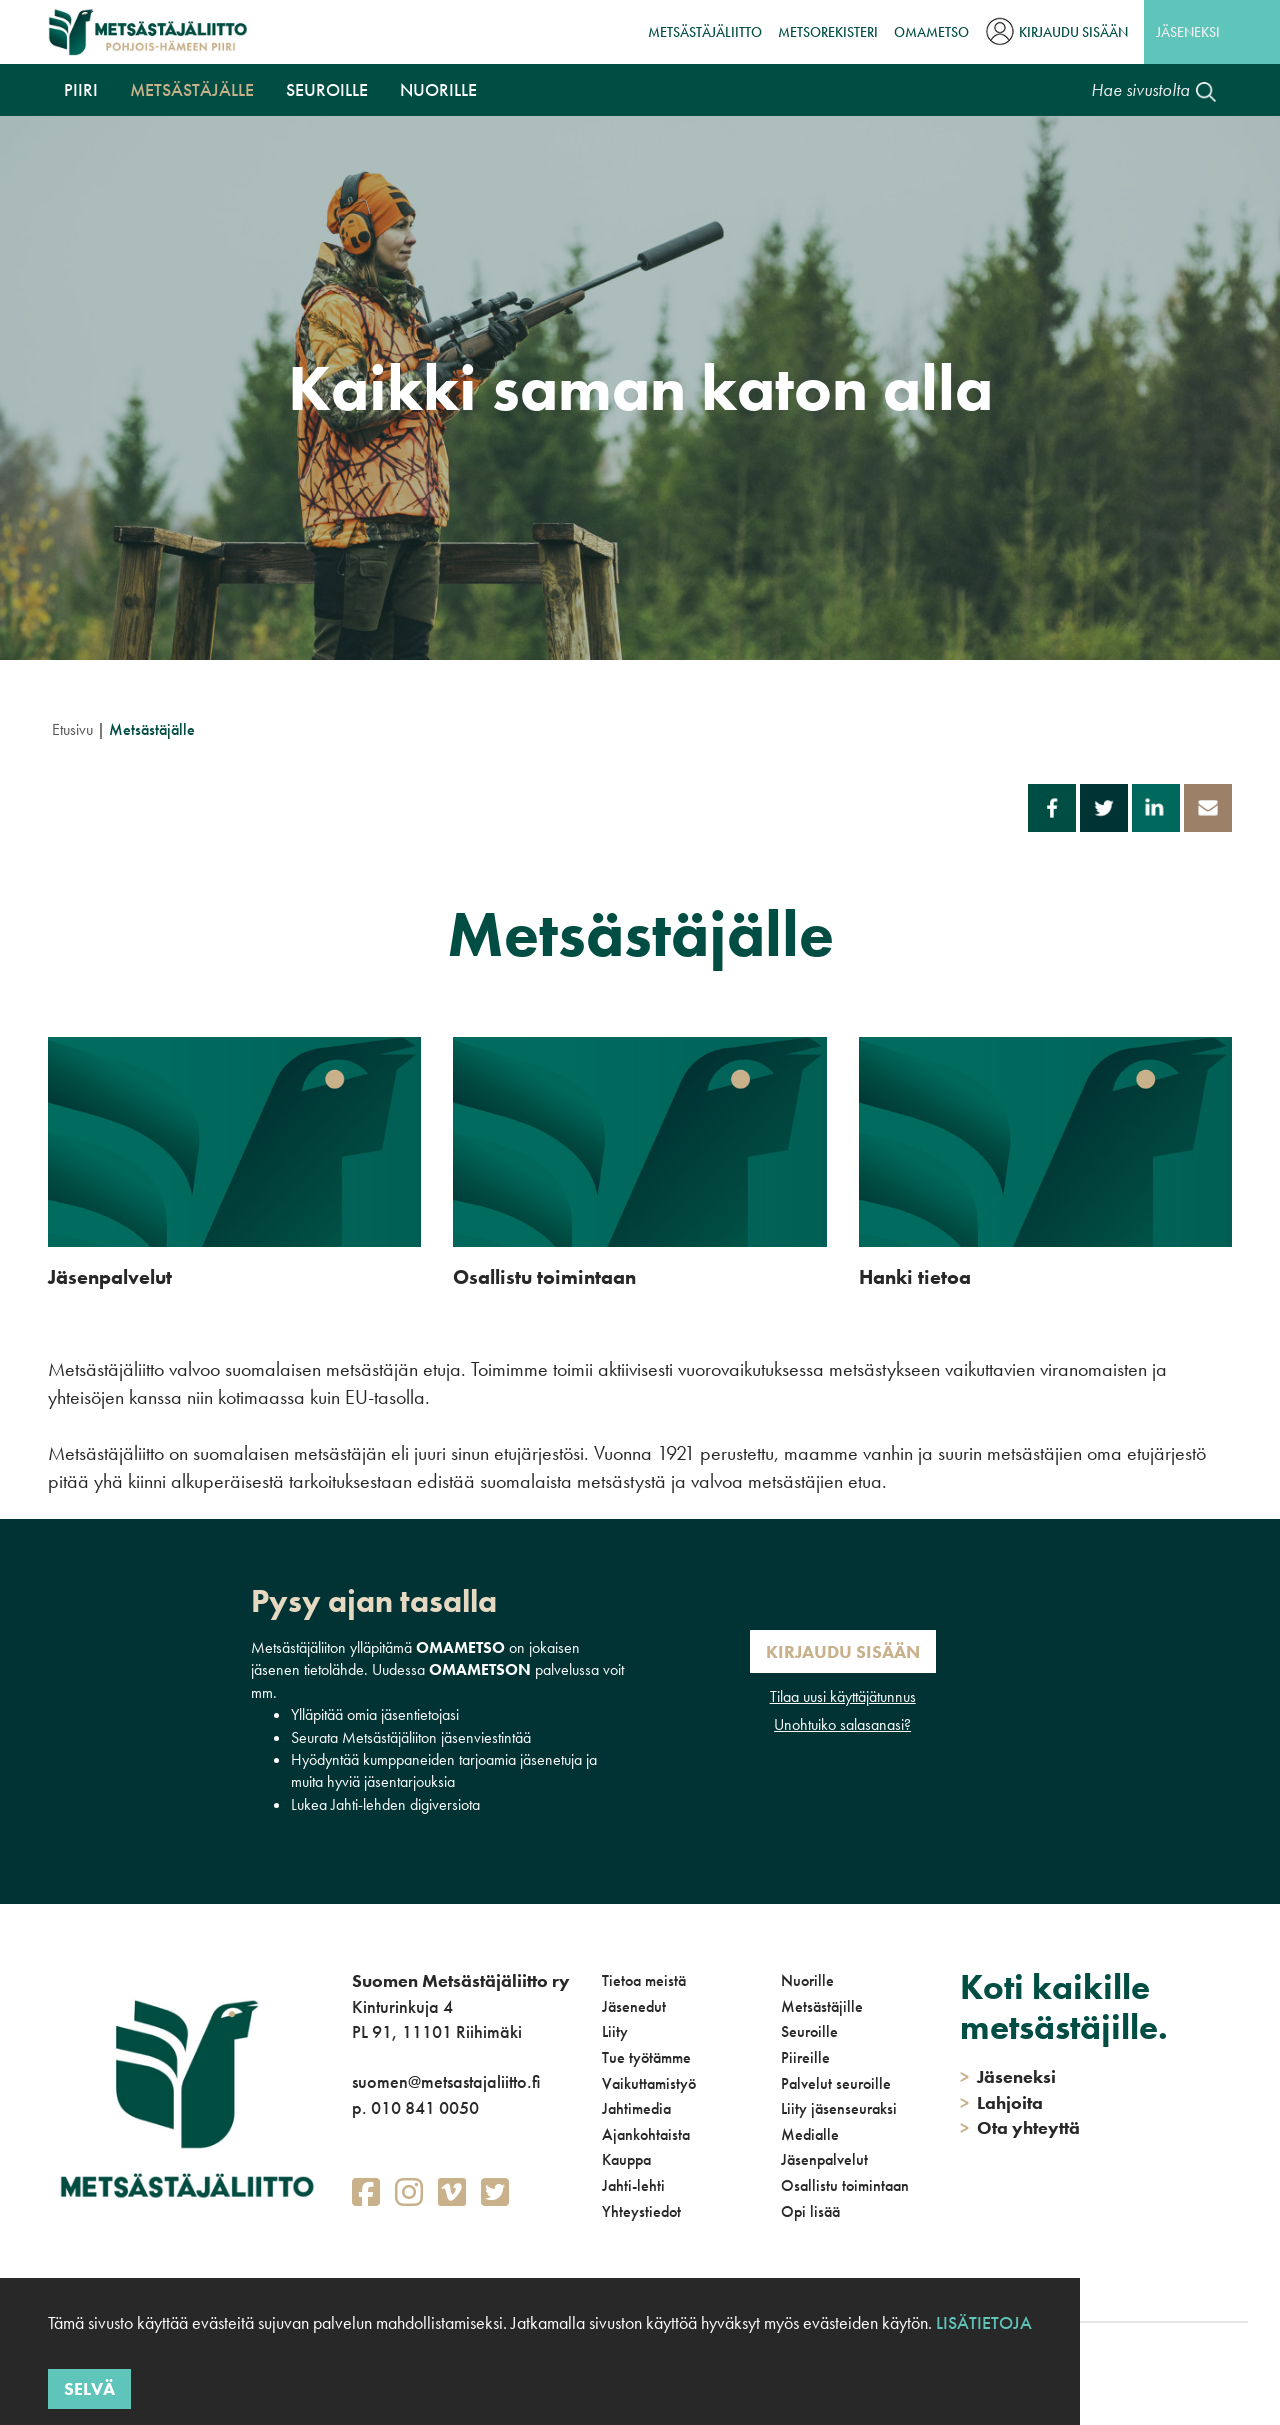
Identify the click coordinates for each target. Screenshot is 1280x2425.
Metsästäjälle (192, 89)
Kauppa (626, 2159)
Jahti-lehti (633, 2185)
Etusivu (72, 729)
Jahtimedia (636, 2108)
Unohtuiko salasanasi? (842, 1724)
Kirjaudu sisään (1073, 32)
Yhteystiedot (641, 2211)
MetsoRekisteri (828, 32)
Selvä (89, 2388)
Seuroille (327, 89)
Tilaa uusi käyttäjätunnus (843, 1696)
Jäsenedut (634, 2006)
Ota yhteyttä (1020, 2127)
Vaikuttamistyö (649, 2083)
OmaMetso (931, 32)
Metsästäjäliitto (705, 32)
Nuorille (438, 89)
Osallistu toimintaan (845, 2185)
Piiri (81, 89)
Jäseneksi (1188, 32)
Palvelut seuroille (836, 2083)
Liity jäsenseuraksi (839, 2108)
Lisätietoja (984, 2322)
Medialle (810, 2134)
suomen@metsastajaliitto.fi (446, 2081)
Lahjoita (1001, 2102)
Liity (615, 2031)
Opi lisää (810, 2211)
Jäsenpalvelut (824, 2159)
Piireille (805, 2057)
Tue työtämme (646, 2057)
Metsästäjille (822, 2006)
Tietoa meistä (644, 1980)
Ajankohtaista (646, 2134)
